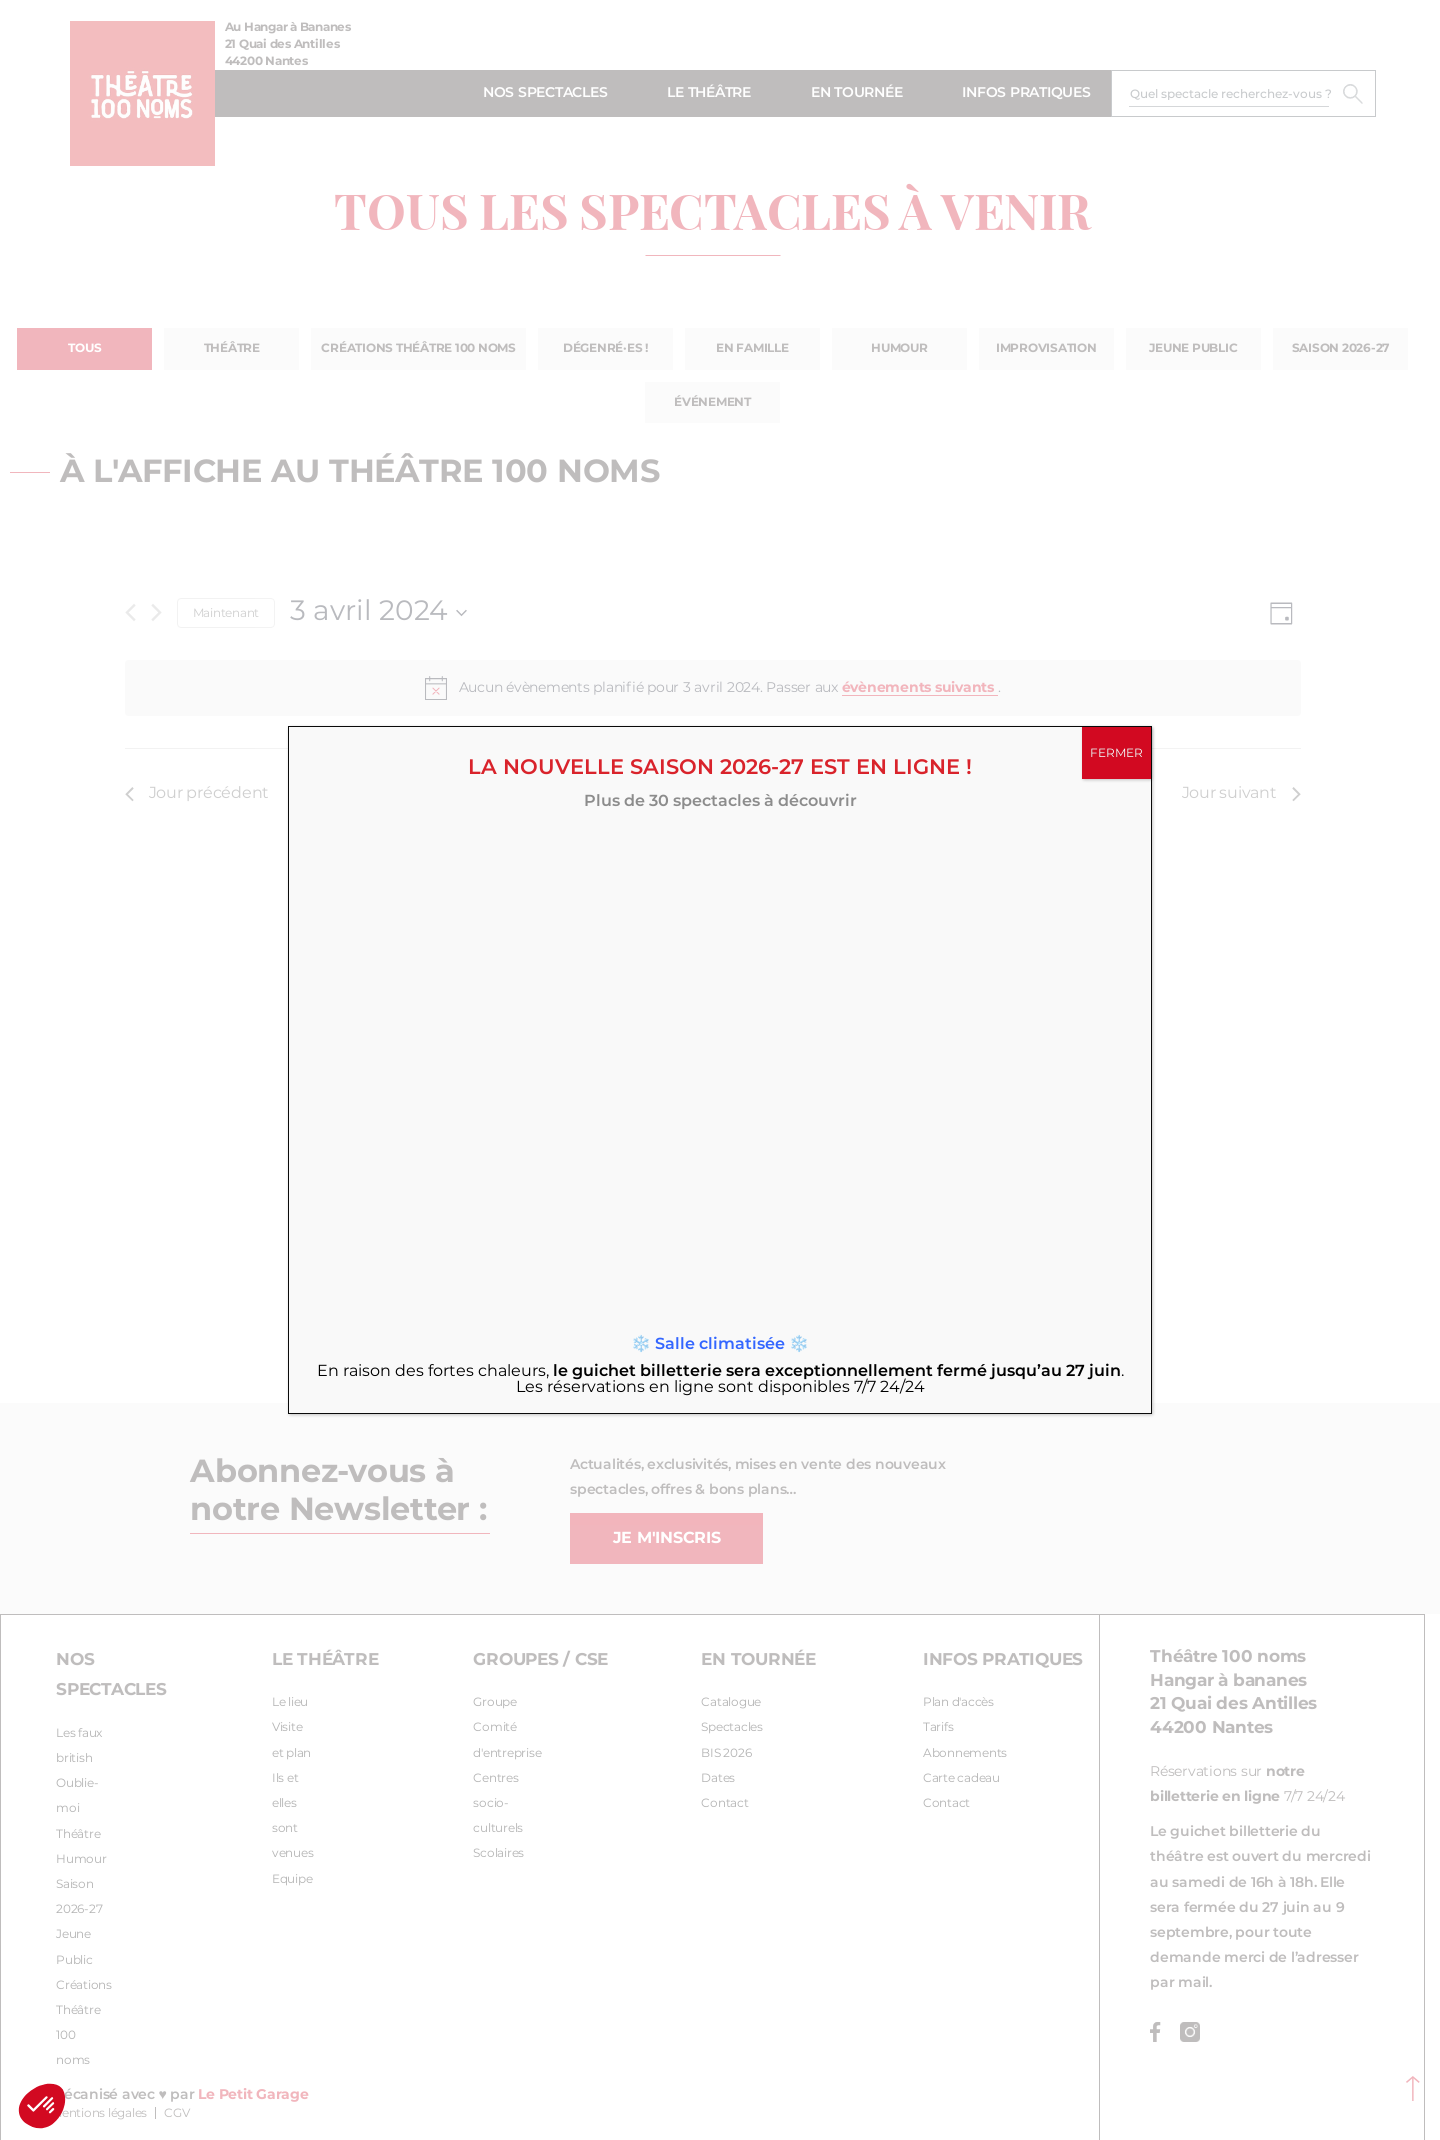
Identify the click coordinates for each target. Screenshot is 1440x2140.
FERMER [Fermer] (1116, 753)
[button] (42, 2106)
